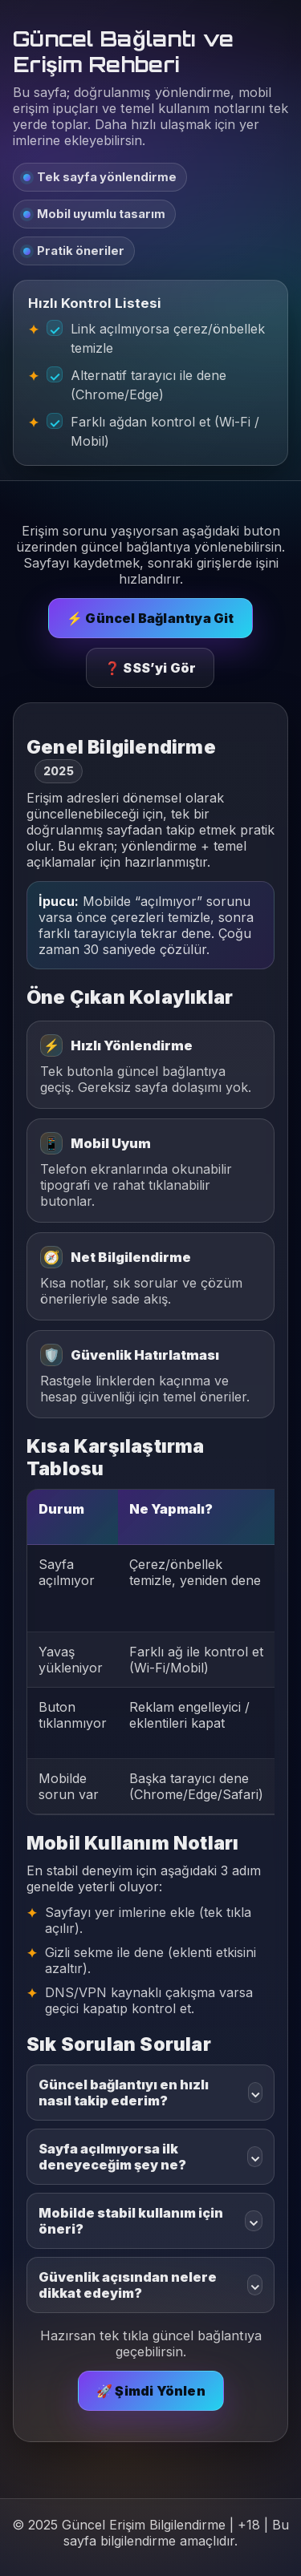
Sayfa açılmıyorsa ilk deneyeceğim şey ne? (150, 2157)
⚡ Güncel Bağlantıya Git (150, 618)
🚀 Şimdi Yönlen (150, 2391)
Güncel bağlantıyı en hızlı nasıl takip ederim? (150, 2093)
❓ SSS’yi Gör (150, 668)
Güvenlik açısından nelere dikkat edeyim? (150, 2285)
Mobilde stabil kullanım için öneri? (150, 2221)
